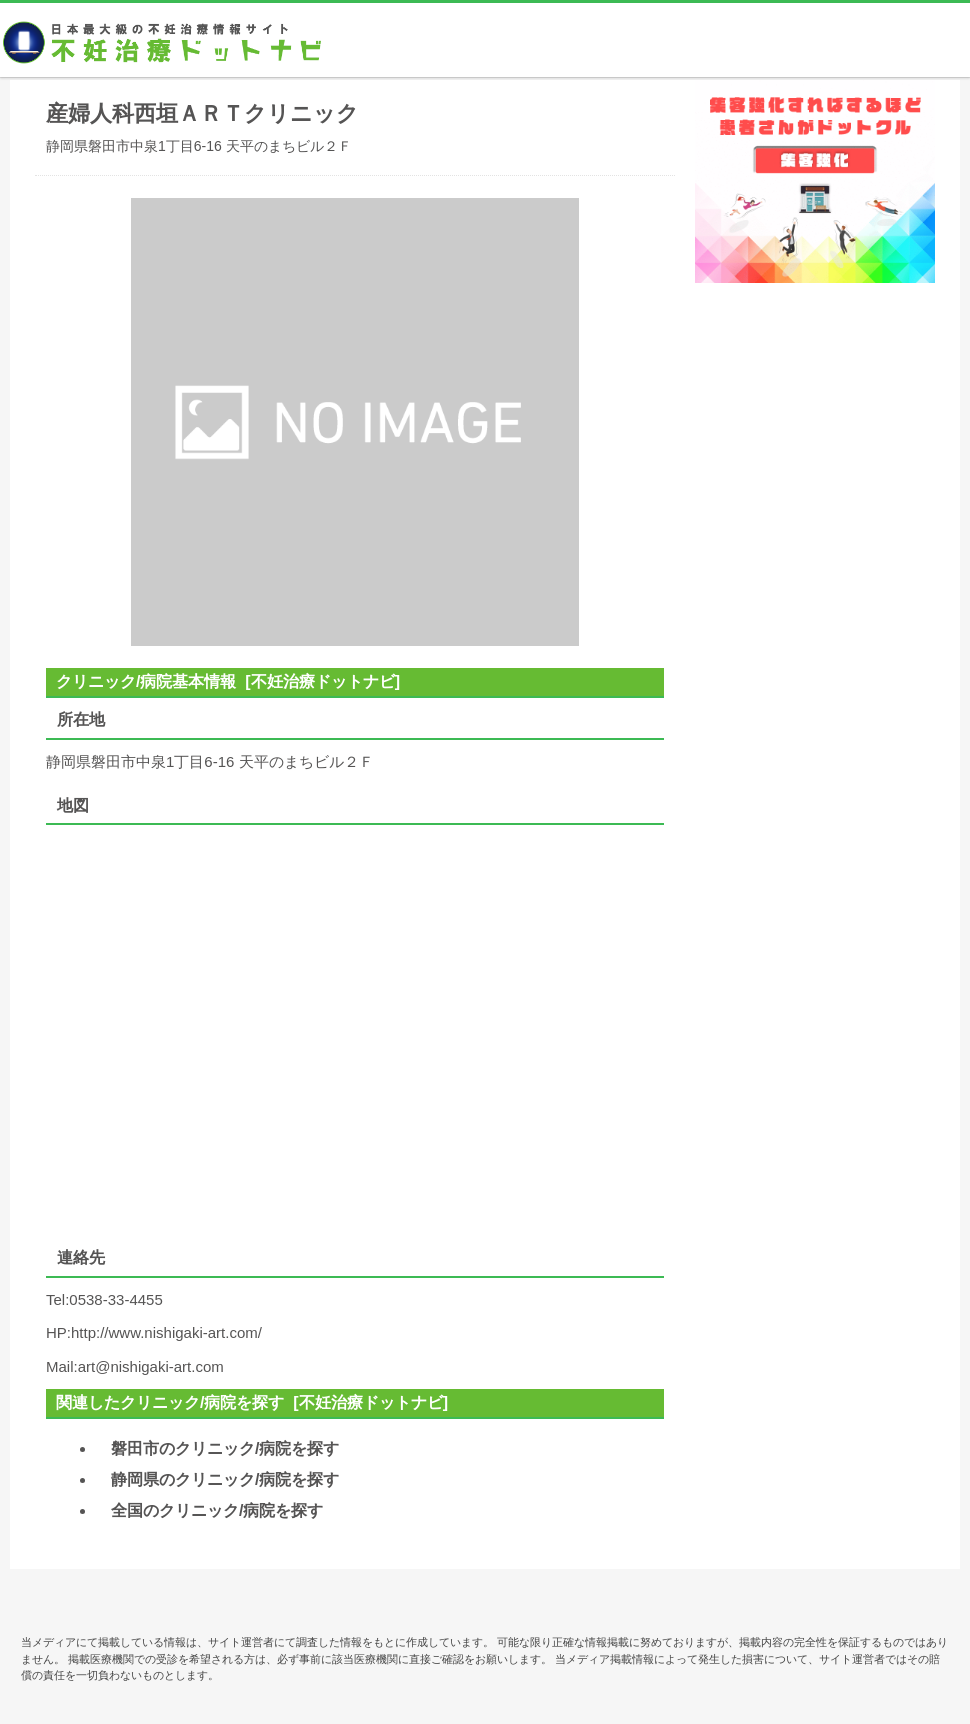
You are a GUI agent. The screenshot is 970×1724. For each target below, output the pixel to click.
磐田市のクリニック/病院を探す (225, 1448)
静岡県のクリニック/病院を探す (225, 1479)
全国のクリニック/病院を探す (217, 1510)
